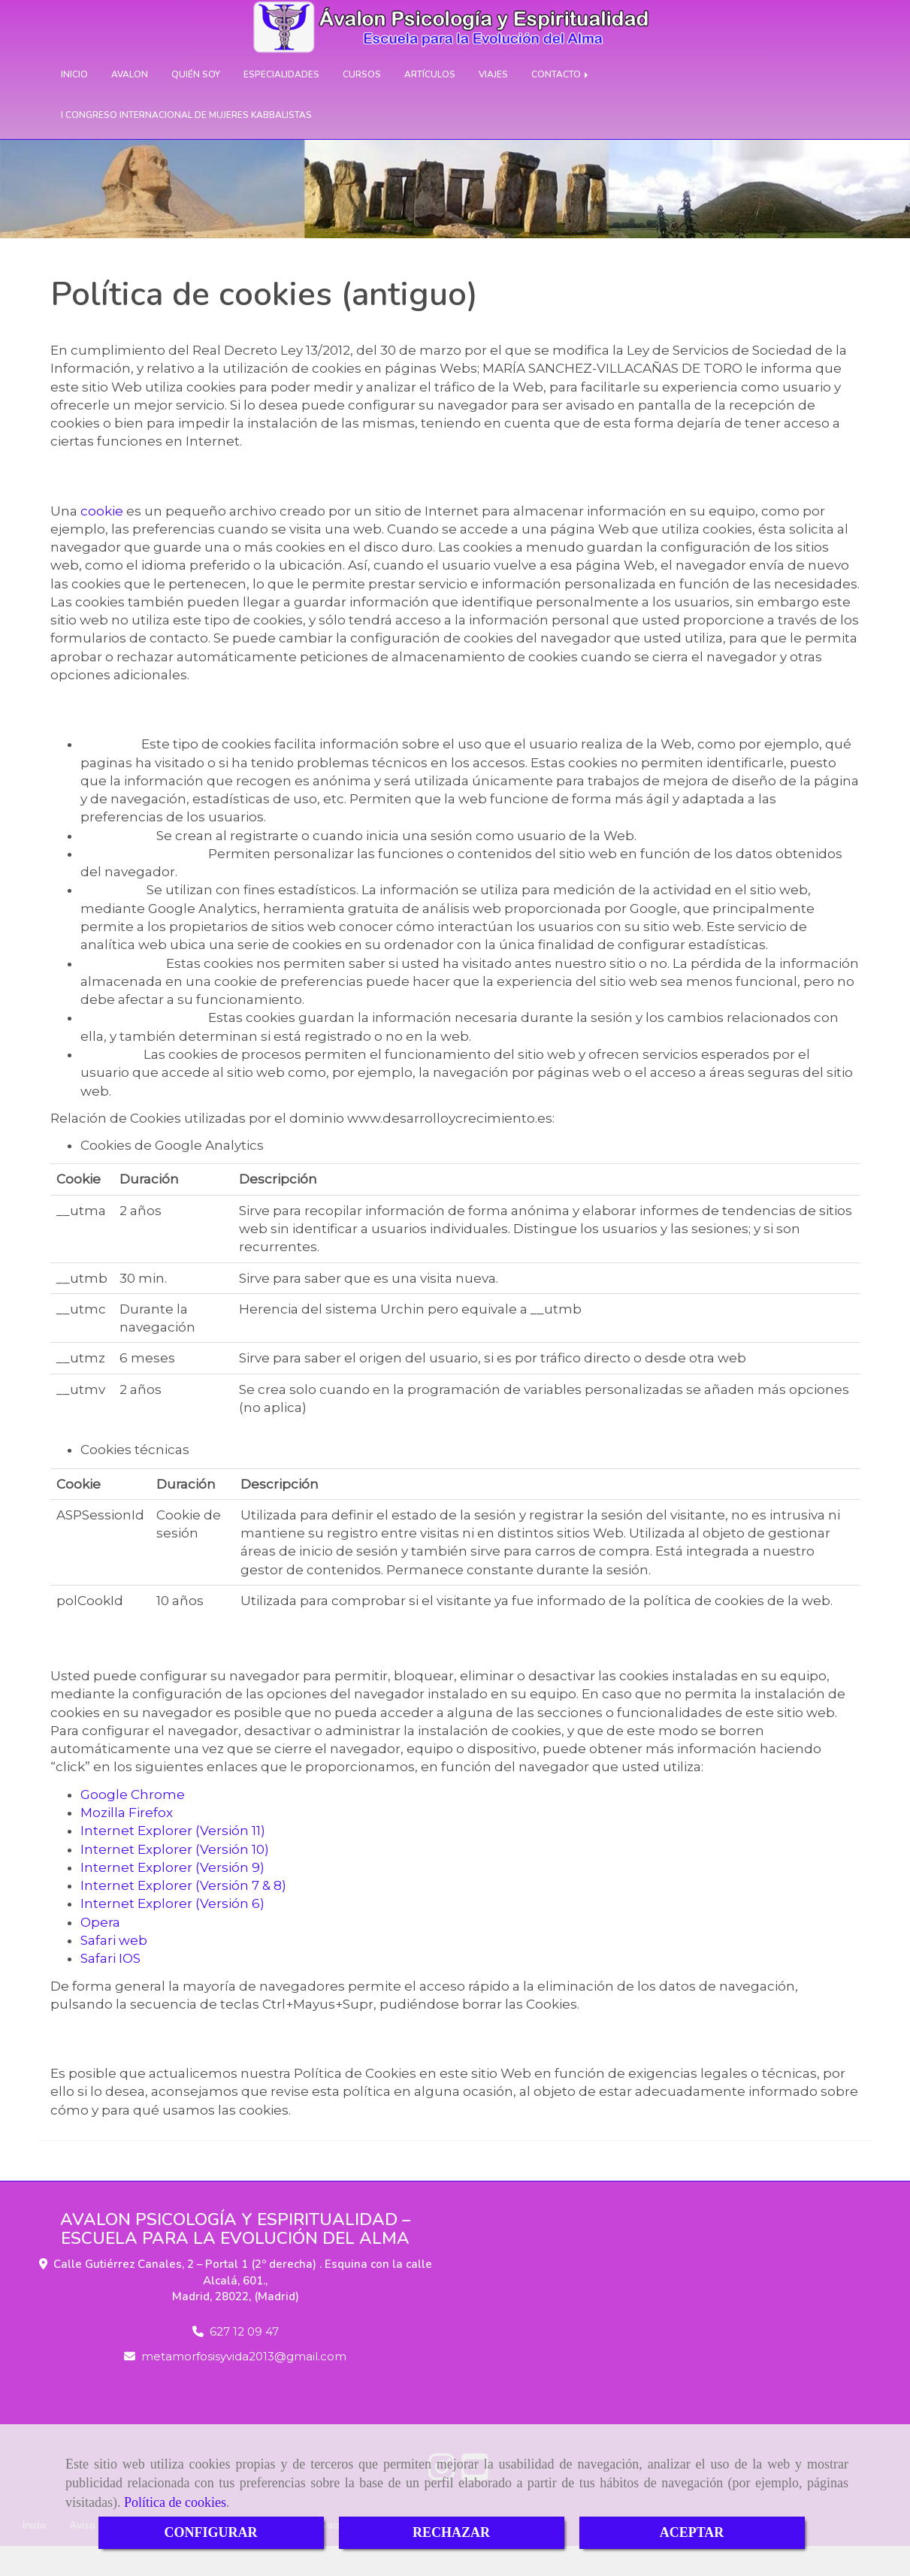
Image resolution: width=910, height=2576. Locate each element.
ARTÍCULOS (429, 104)
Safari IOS (110, 1988)
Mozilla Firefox (126, 1842)
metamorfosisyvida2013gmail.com (243, 2386)
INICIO (74, 104)
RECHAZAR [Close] (451, 2532)
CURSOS (362, 104)
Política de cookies (175, 2502)
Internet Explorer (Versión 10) (174, 1879)
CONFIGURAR (211, 2532)
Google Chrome (132, 1824)
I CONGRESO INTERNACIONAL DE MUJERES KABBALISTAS (186, 145)
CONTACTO (561, 104)
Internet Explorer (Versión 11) (172, 1860)
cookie (101, 541)
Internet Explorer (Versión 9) (172, 1897)
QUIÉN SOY (195, 104)
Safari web (113, 1970)
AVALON (129, 104)
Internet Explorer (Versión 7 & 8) (183, 1915)
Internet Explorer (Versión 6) (172, 1933)
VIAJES (493, 104)
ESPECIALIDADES (281, 104)
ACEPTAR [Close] (692, 2532)
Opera (100, 1952)
